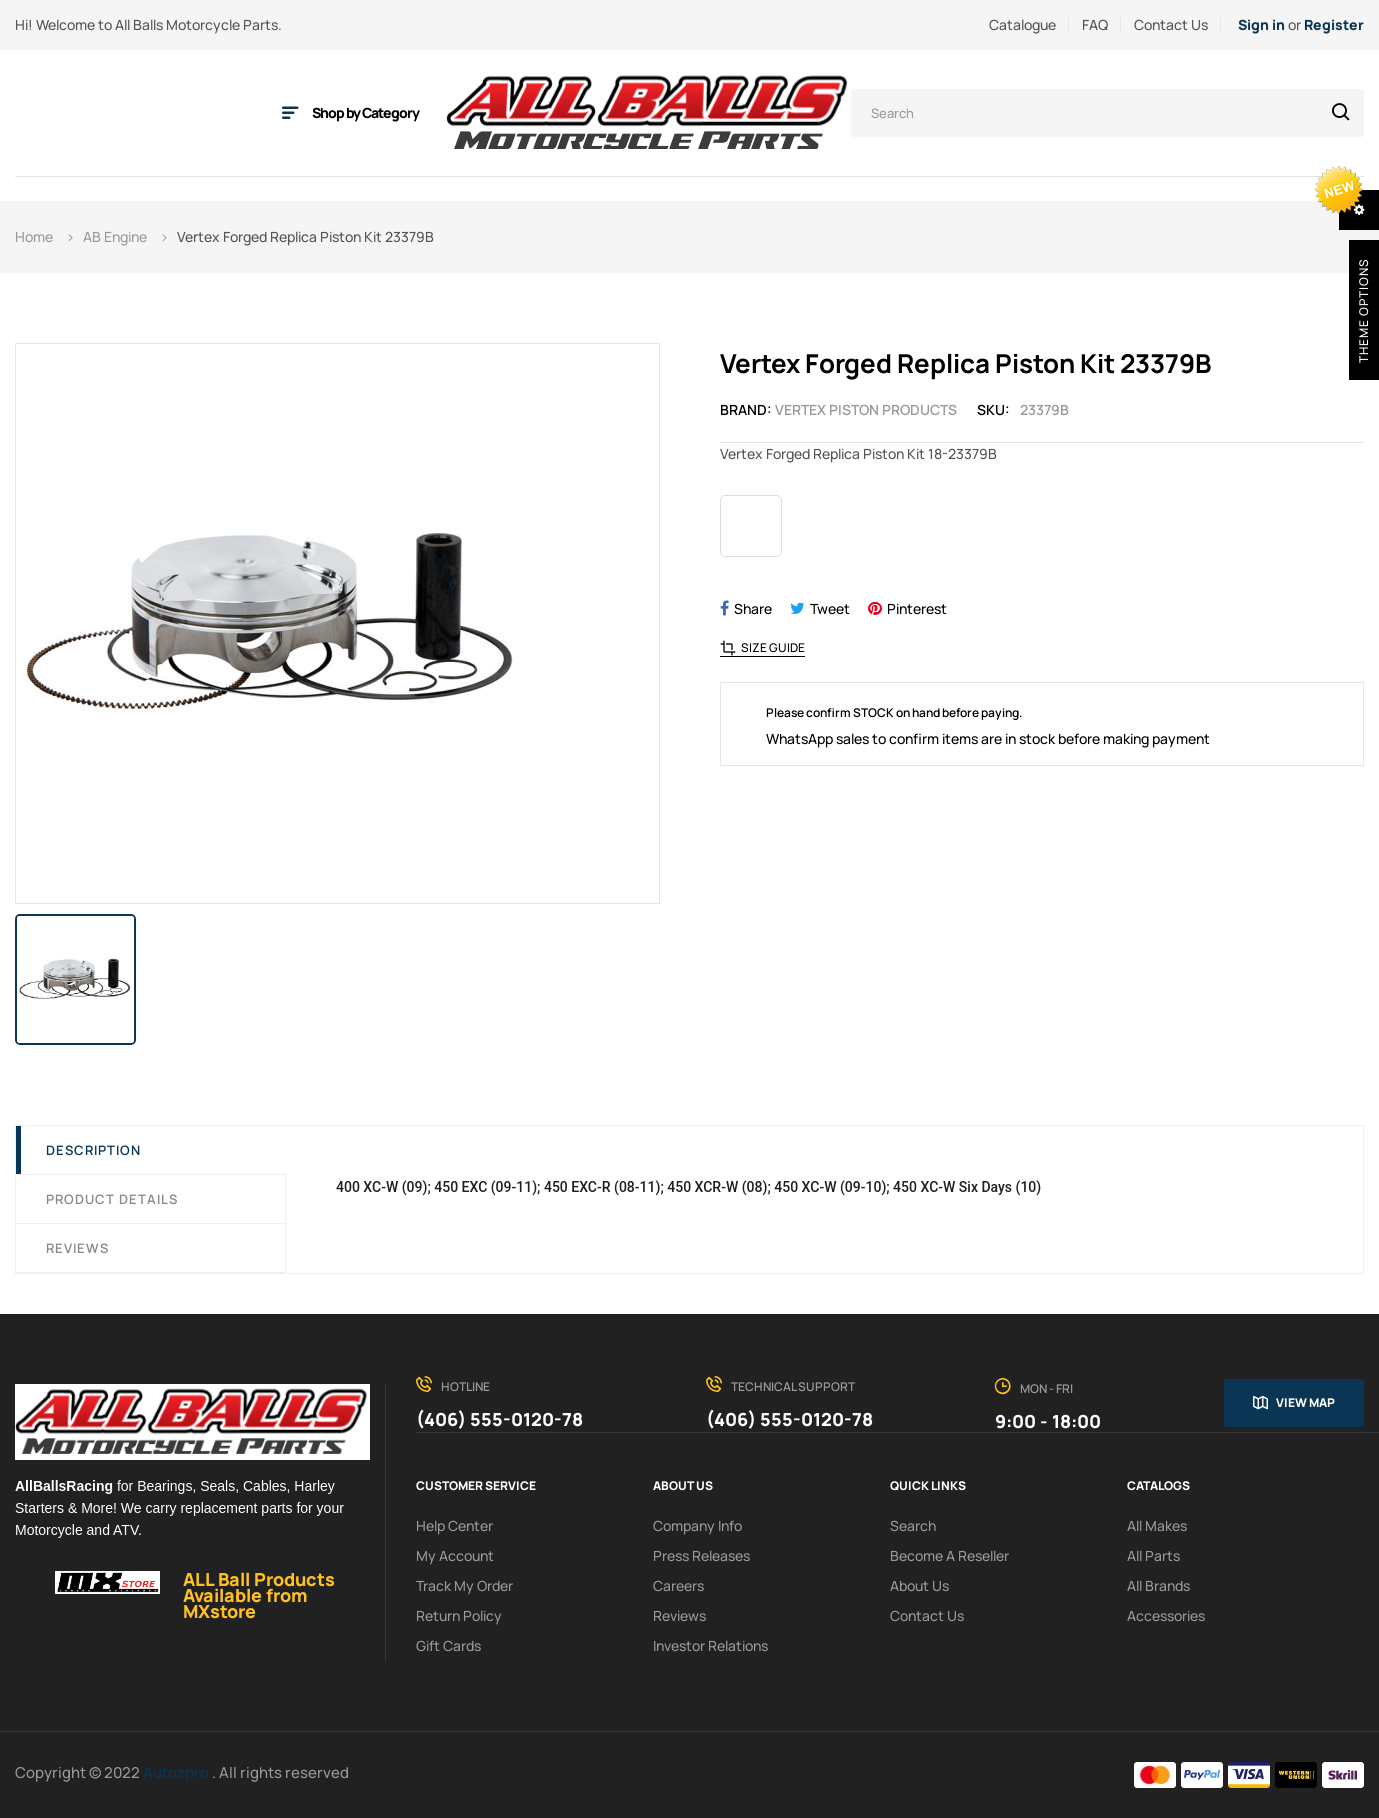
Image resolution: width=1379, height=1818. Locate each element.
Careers (678, 1585)
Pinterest (917, 608)
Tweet (830, 608)
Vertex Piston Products (866, 409)
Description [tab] (93, 1150)
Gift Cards (448, 1645)
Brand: (746, 409)
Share (753, 608)
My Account (455, 1555)
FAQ (1095, 24)
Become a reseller (949, 1555)
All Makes (1157, 1525)
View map (1305, 1402)
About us (919, 1585)
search (913, 1525)
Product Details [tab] (112, 1199)
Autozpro (177, 1772)
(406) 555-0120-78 (499, 1419)
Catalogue (1022, 24)
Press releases (701, 1555)
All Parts (1153, 1555)
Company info (697, 1525)
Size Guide (773, 648)
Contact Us (1171, 24)
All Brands (1158, 1585)
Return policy (459, 1615)
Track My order (464, 1585)
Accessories (1166, 1615)
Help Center (454, 1525)
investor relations (710, 1645)
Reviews (77, 1248)
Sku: (993, 409)
